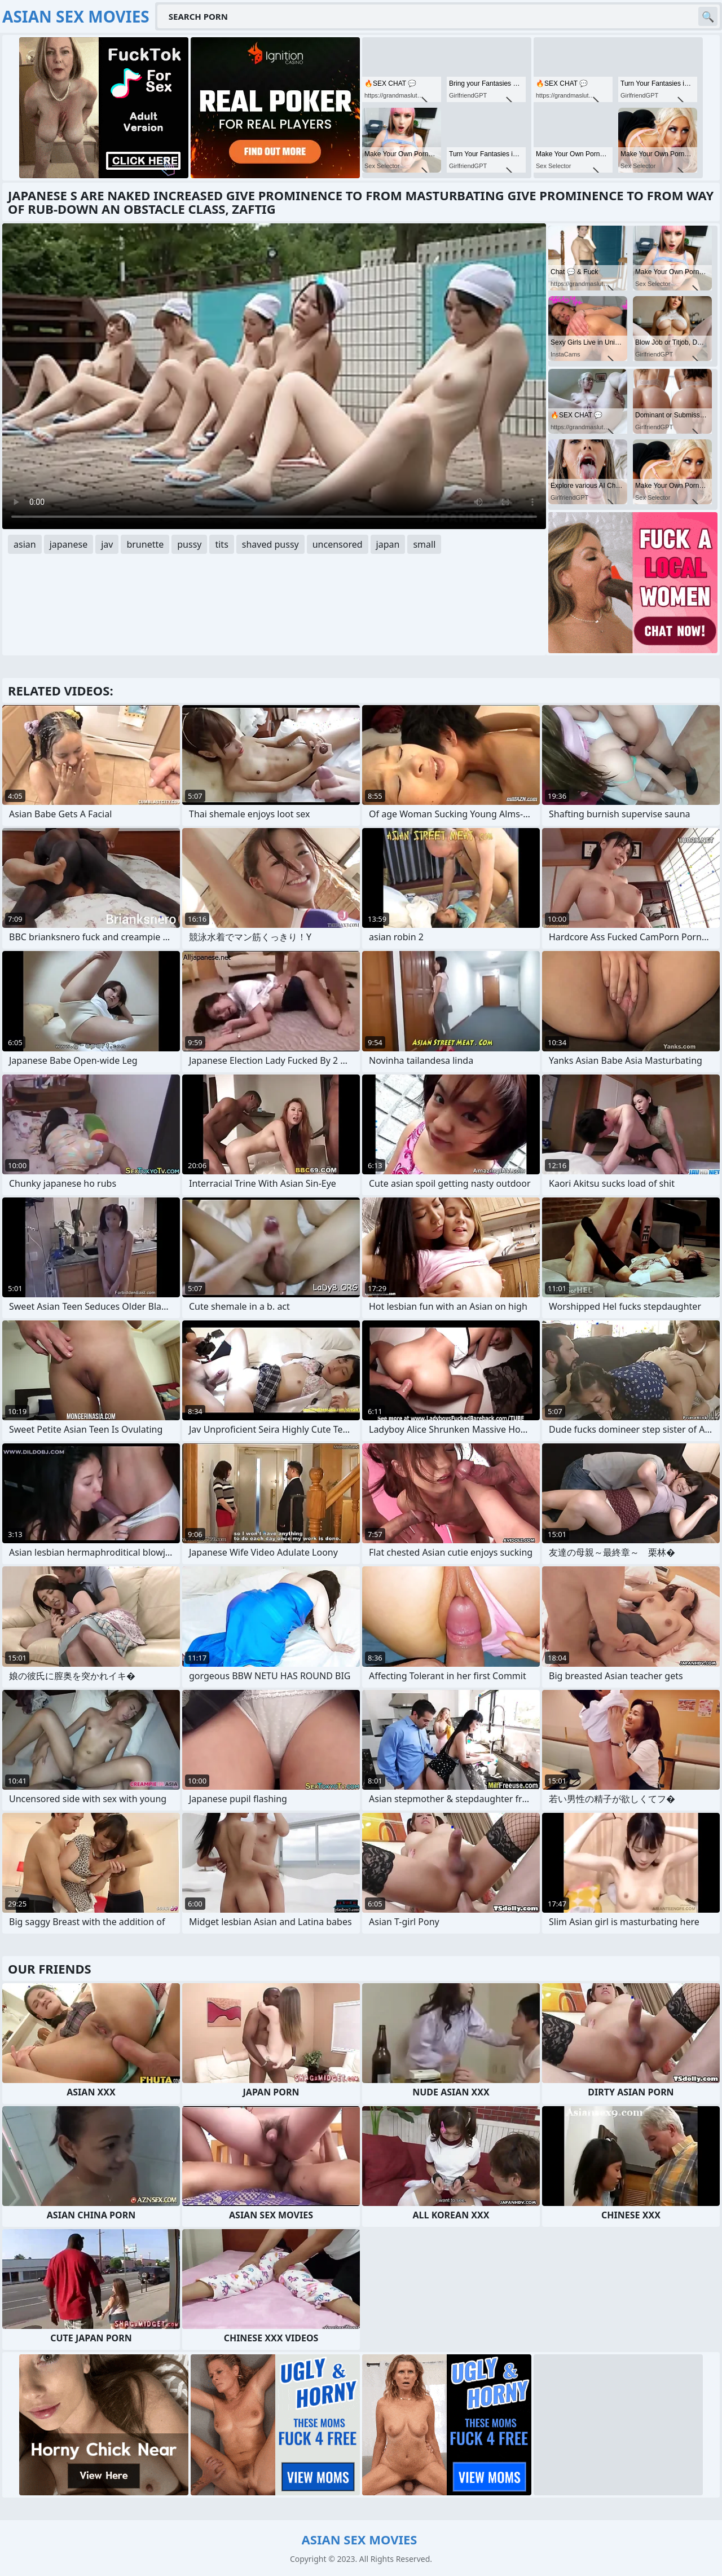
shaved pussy (270, 544)
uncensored (337, 544)
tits (221, 544)
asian (25, 544)
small (424, 544)
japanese (69, 544)
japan (388, 544)
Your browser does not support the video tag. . (274, 376)
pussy (189, 544)
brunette (145, 544)
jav (107, 544)
